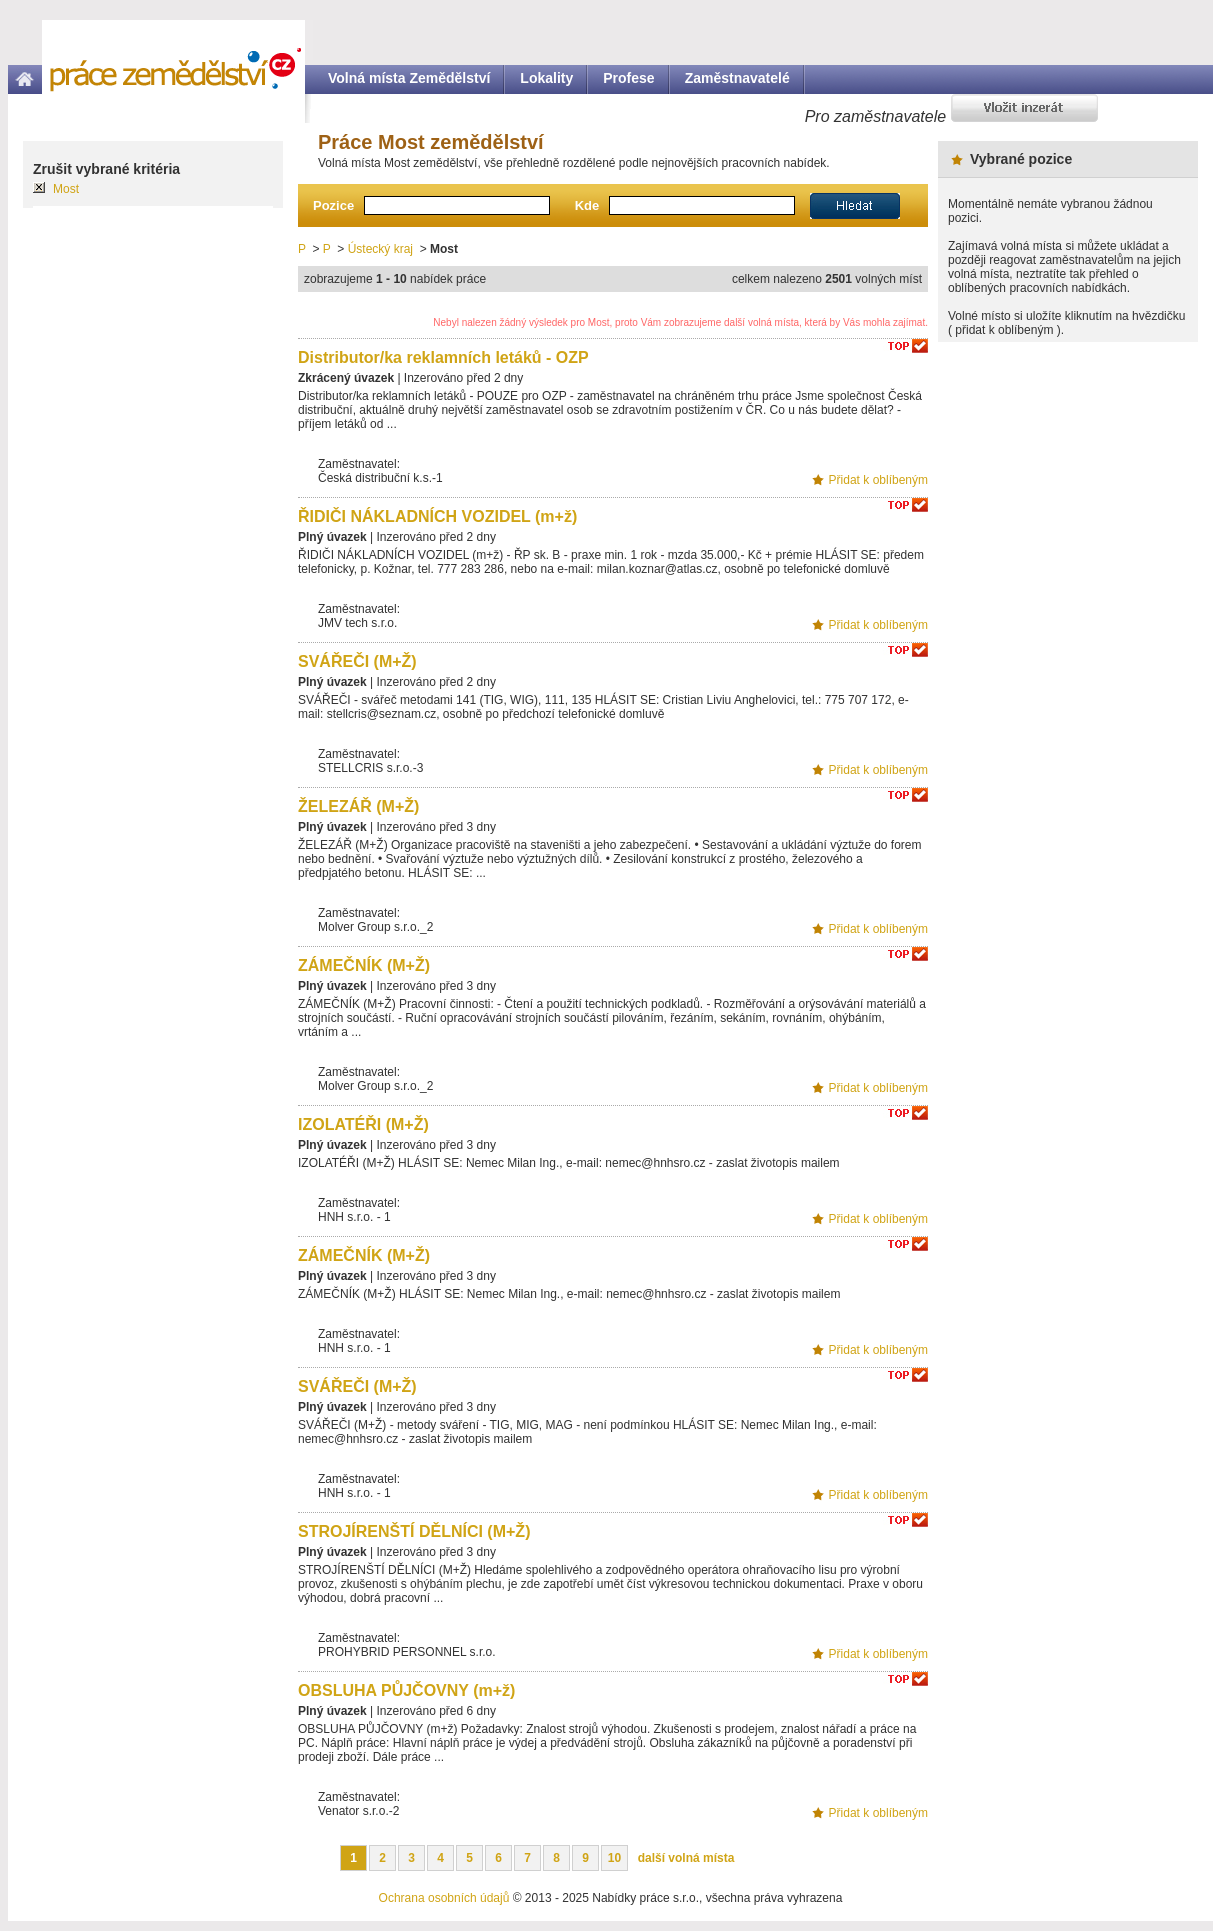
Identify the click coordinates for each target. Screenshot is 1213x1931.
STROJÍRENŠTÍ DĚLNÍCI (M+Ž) (414, 1531)
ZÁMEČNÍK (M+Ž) (364, 965)
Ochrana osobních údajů (444, 1898)
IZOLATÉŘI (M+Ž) (363, 1124)
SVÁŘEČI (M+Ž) (357, 661)
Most (66, 189)
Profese (628, 78)
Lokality (546, 78)
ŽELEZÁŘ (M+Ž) (358, 806)
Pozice (333, 205)
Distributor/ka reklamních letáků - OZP (443, 357)
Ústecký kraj (380, 249)
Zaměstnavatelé (737, 78)
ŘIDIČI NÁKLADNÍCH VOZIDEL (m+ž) (437, 516)
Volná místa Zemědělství (409, 78)
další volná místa (686, 1858)
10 (614, 1858)
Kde (587, 205)
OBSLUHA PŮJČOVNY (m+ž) (406, 1690)
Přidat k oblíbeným (878, 480)
